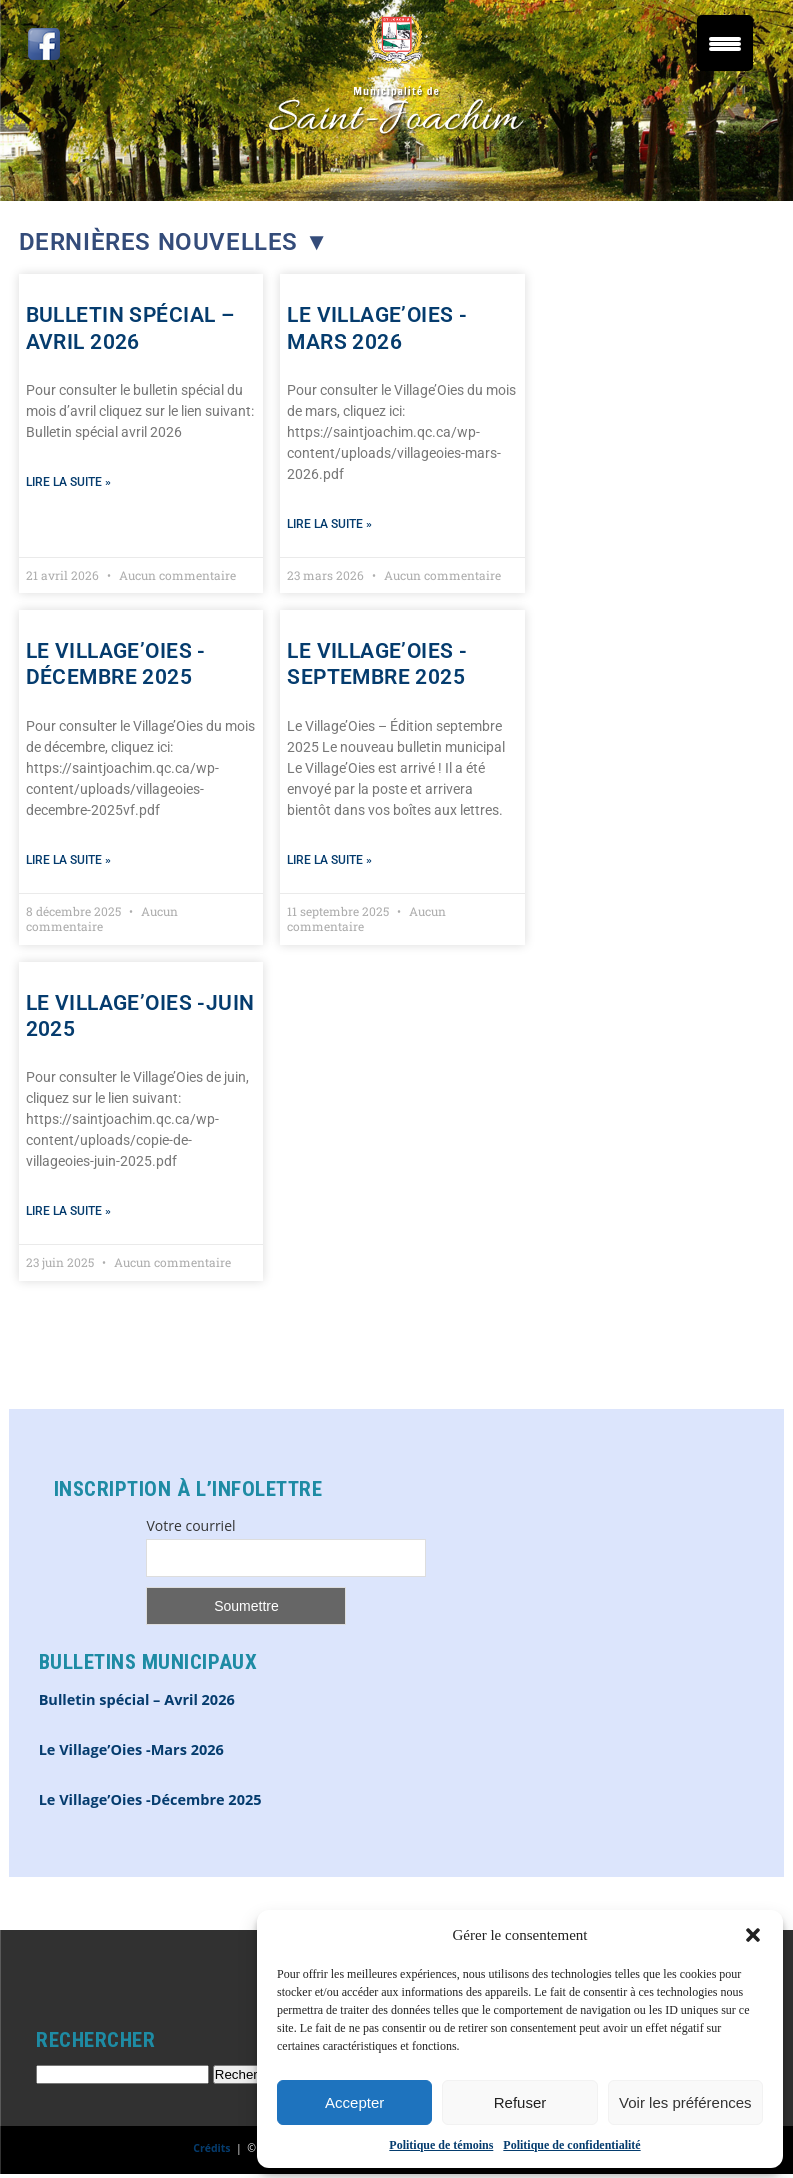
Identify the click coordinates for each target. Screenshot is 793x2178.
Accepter (354, 2102)
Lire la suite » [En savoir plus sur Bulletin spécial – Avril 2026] (68, 482)
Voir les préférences (685, 2102)
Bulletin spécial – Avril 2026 (137, 1699)
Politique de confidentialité (571, 2145)
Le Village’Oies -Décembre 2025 (150, 1799)
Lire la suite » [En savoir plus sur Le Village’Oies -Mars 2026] (329, 524)
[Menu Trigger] (725, 43)
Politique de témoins (441, 2145)
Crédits (211, 2148)
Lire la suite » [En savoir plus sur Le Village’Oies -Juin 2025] (68, 1211)
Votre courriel (190, 1525)
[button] (753, 1935)
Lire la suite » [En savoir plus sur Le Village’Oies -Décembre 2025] (68, 860)
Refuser (520, 2102)
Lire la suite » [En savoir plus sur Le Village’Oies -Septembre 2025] (329, 860)
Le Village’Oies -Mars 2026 (131, 1749)
